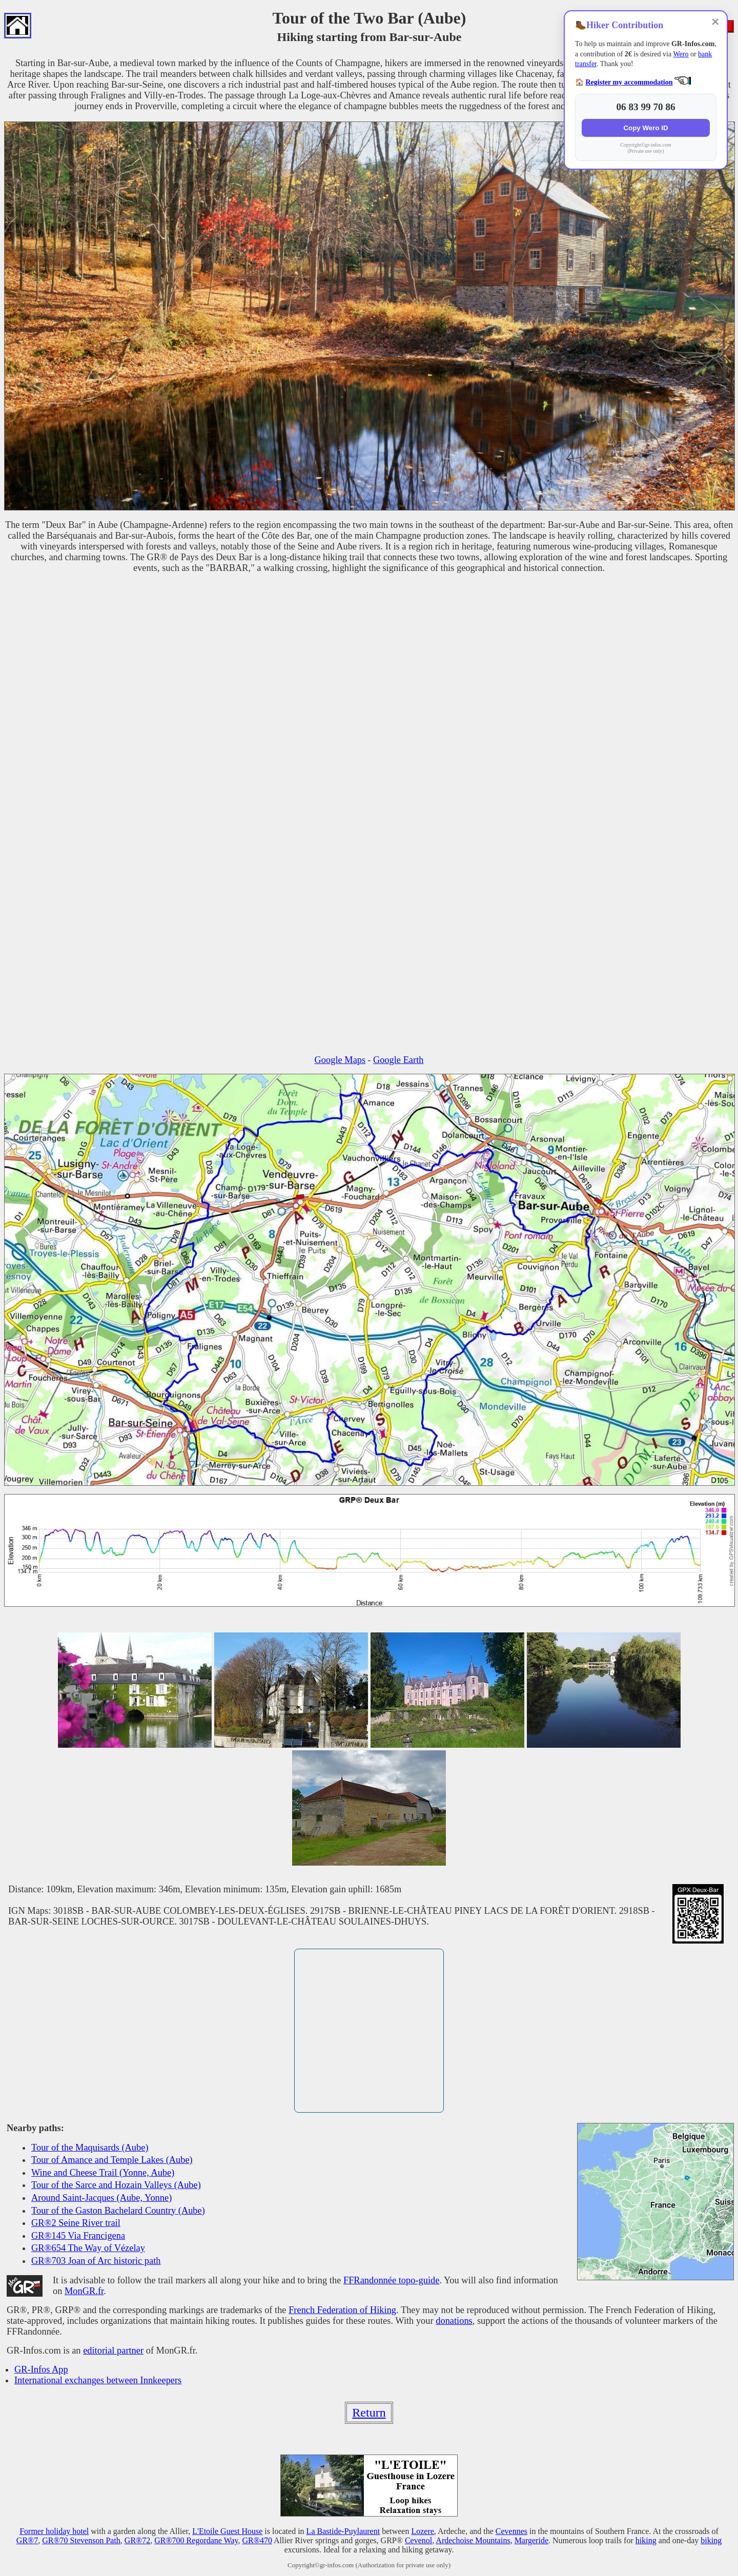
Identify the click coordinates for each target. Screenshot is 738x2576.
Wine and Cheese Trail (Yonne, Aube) (102, 2173)
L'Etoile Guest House (227, 2531)
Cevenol (418, 2540)
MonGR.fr (84, 2291)
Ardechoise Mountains (473, 2540)
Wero (680, 54)
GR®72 (137, 2540)
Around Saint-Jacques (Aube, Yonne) (101, 2198)
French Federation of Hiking (342, 2310)
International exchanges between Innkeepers (97, 2380)
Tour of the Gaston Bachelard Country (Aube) (118, 2210)
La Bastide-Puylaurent (343, 2531)
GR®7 (27, 2540)
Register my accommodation (629, 82)
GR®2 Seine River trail (75, 2223)
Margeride (531, 2540)
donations (454, 2321)
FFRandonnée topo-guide (391, 2280)
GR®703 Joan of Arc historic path (96, 2261)
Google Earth (398, 1060)
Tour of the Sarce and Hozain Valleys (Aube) (116, 2185)
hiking (646, 2540)
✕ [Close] (715, 22)
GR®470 (257, 2540)
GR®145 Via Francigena (78, 2236)
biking (711, 2540)
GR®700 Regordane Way (196, 2540)
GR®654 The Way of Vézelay (88, 2248)
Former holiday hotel (54, 2531)
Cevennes (511, 2531)
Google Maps (340, 1060)
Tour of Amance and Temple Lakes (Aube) (112, 2160)
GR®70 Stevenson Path (81, 2540)
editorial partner (113, 2350)
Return (368, 2412)
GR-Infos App (41, 2369)
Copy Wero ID (645, 128)
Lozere (422, 2531)
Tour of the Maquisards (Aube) (90, 2147)
